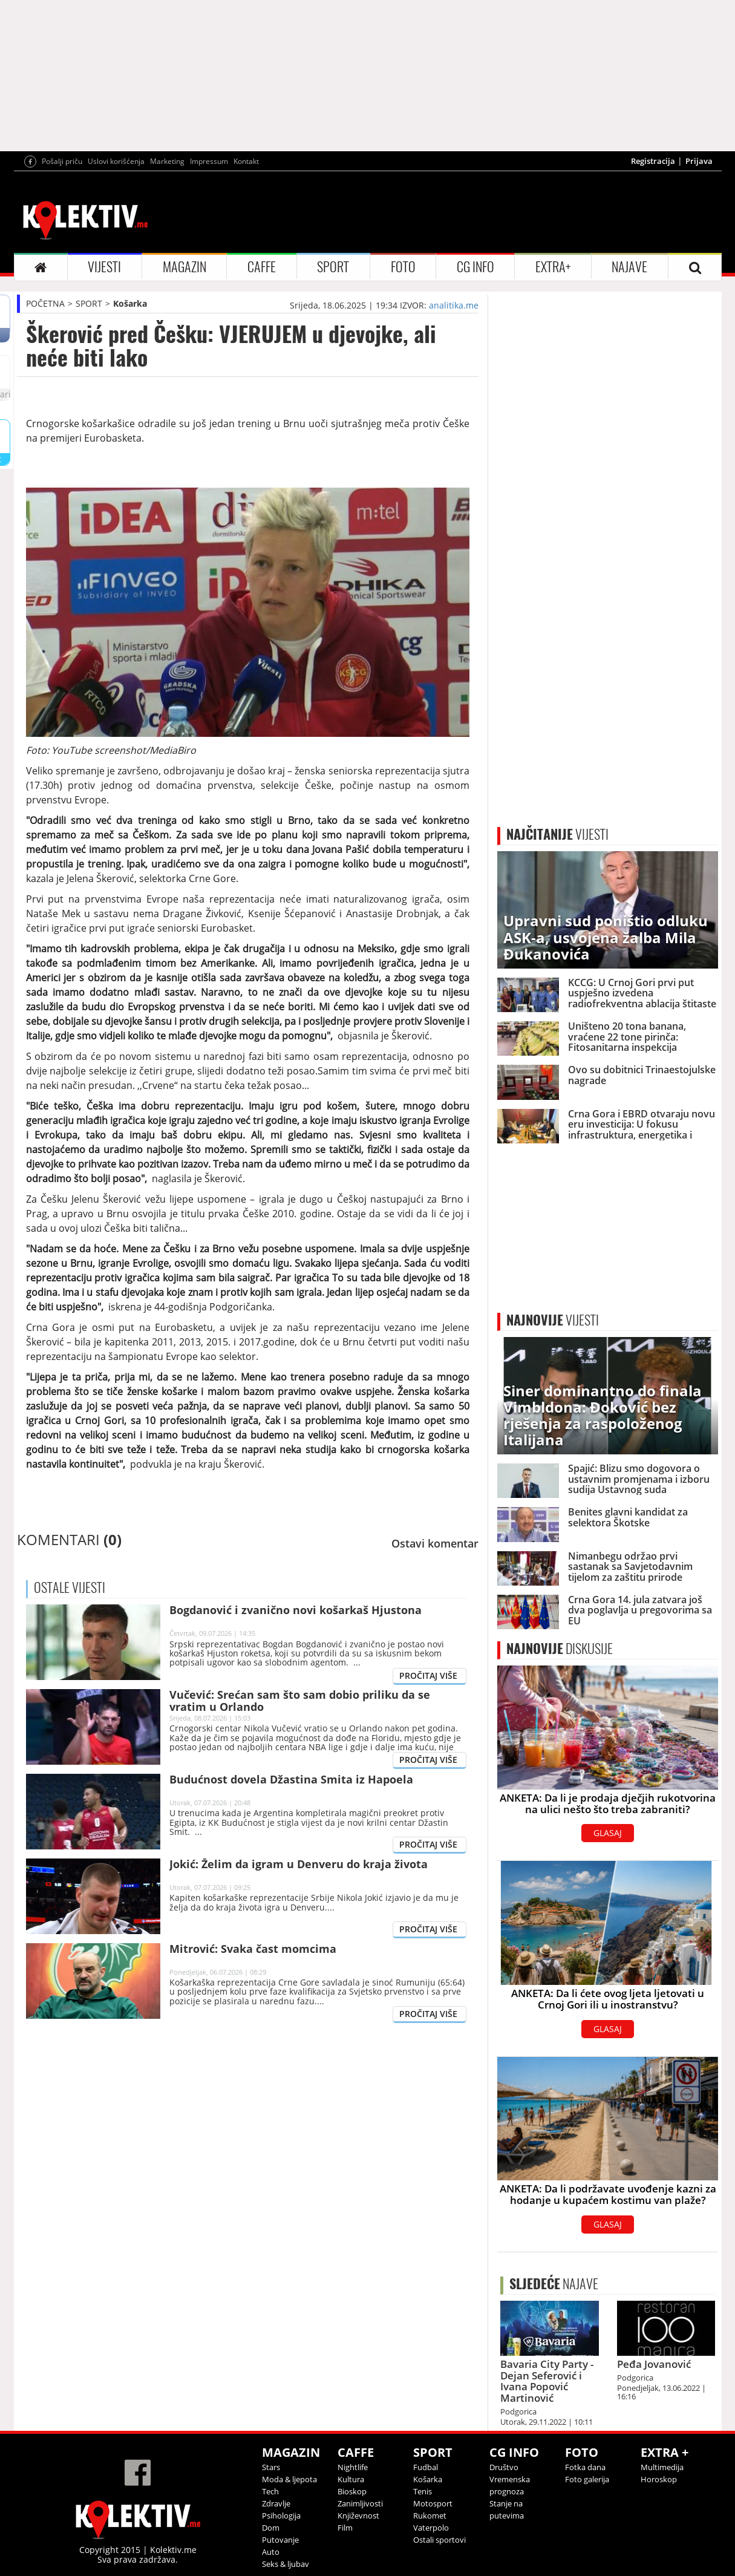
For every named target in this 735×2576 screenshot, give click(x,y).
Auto (270, 2551)
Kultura (351, 2479)
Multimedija (662, 2467)
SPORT (333, 267)
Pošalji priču (62, 161)
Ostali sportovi (439, 2539)
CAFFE (261, 267)
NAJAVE (629, 267)
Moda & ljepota (289, 2479)
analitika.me (454, 305)
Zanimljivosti (360, 2503)
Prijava (699, 160)
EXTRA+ (552, 267)
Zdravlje (276, 2503)
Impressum (209, 161)
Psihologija (281, 2515)
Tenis (422, 2491)
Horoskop (659, 2479)
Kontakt (246, 161)
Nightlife (353, 2467)
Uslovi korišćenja (116, 161)
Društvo (503, 2467)
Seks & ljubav (285, 2563)
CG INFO (475, 267)
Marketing (167, 161)
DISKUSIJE (559, 1648)
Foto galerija (587, 2479)
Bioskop (352, 2491)
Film (345, 2527)
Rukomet (429, 2515)
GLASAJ (607, 1833)
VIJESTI (104, 267)
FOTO (403, 267)
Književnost (358, 2515)
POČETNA (45, 303)
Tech (270, 2491)
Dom (270, 2527)
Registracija (653, 160)
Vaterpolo (431, 2527)
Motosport (432, 2503)
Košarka (130, 303)
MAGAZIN (184, 267)
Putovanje (280, 2539)
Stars (271, 2467)
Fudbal (425, 2467)
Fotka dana (585, 2467)
